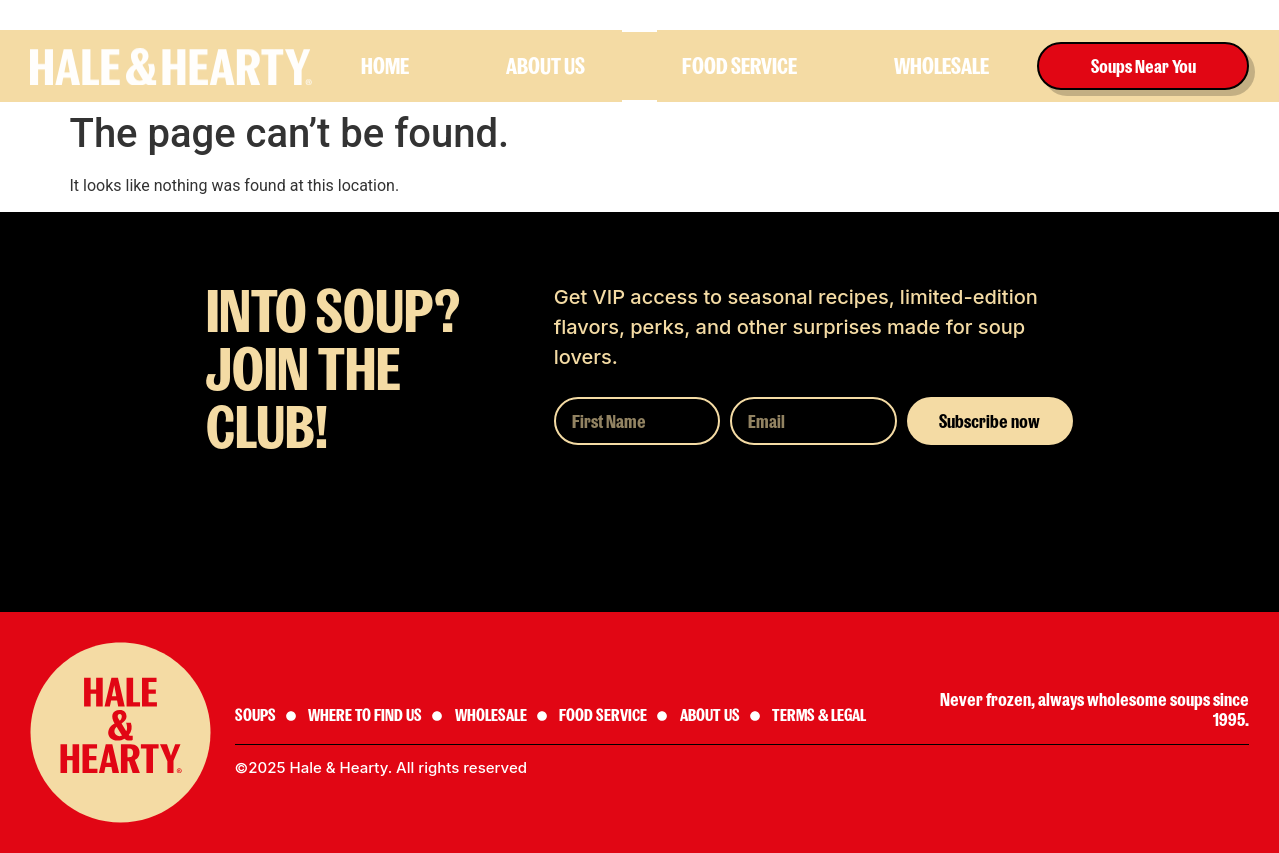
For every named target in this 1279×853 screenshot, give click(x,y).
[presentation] (706, 503)
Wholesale (941, 66)
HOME (385, 66)
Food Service (739, 66)
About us (545, 66)
